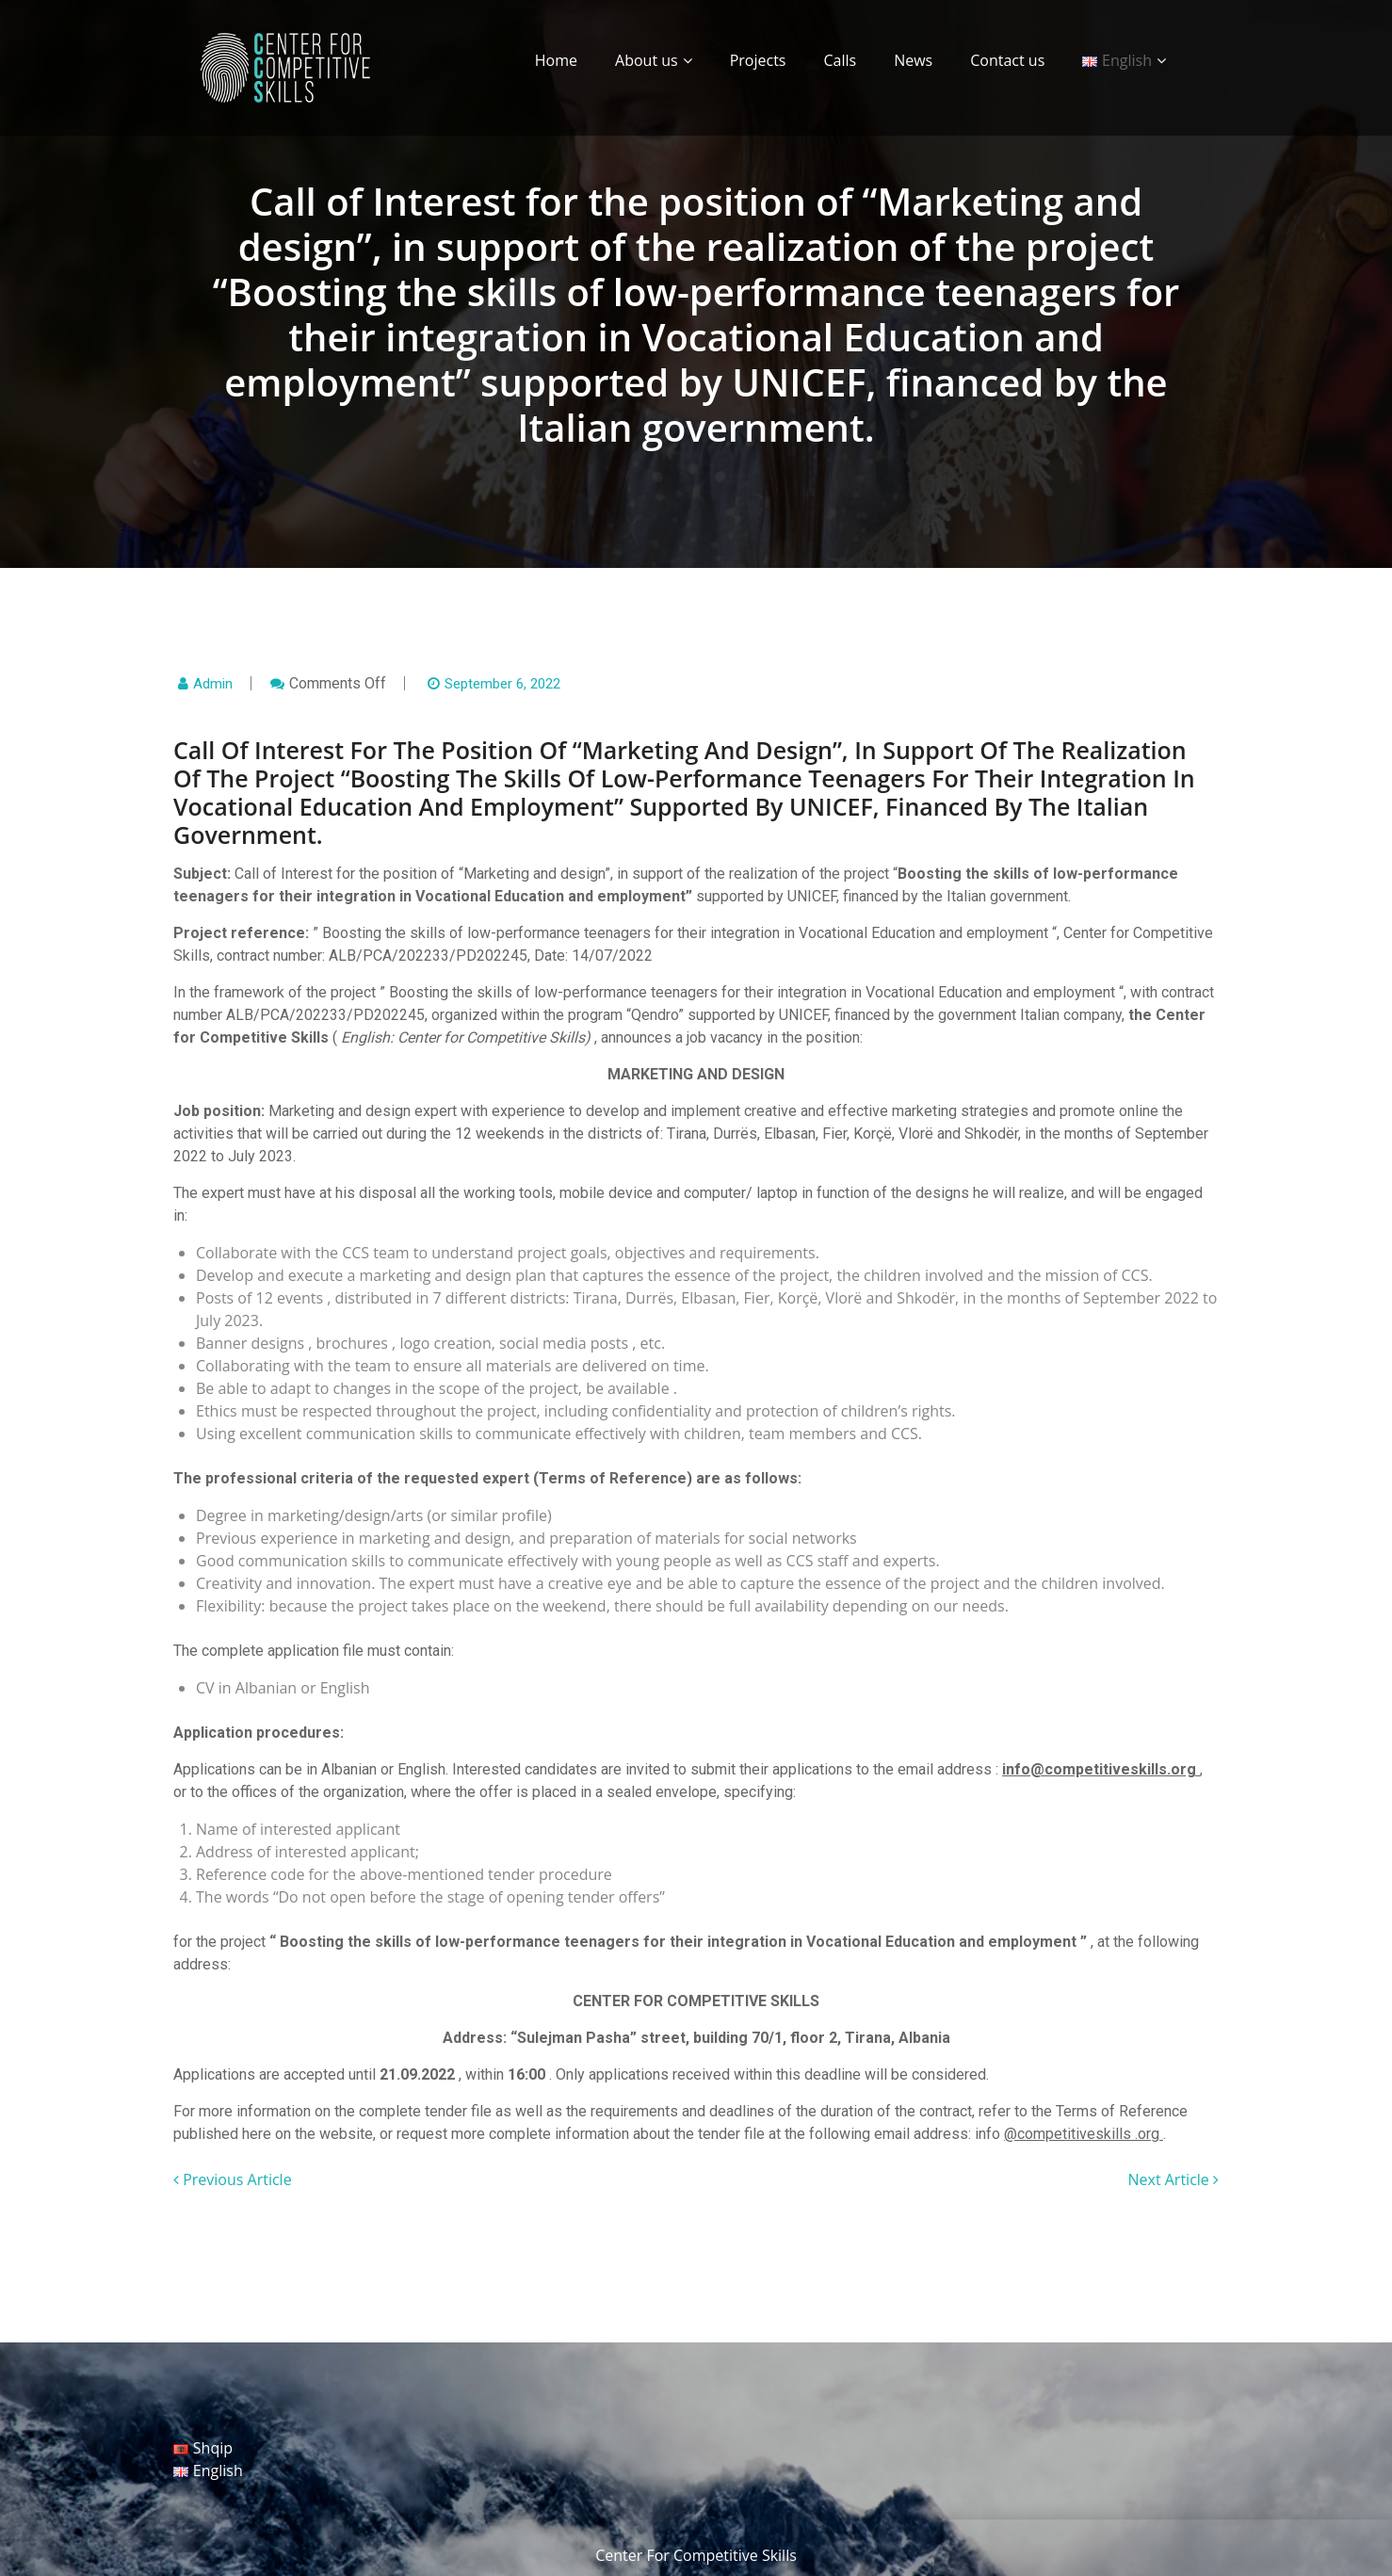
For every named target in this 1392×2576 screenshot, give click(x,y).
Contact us (1007, 60)
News (913, 60)
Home (556, 60)
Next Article (1173, 2179)
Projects (758, 60)
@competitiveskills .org (1083, 2134)
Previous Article (232, 2179)
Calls (839, 60)
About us (646, 60)
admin (213, 683)
